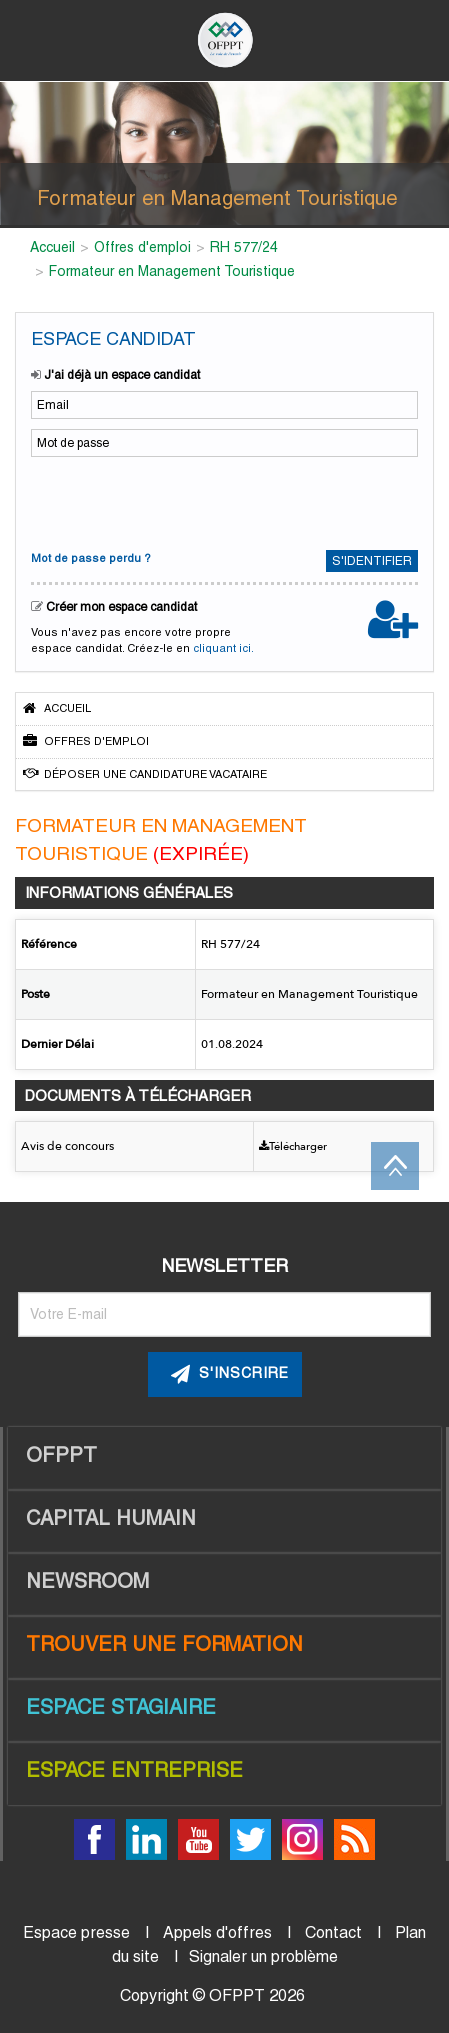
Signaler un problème (263, 1956)
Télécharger (293, 1146)
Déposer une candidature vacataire (145, 773)
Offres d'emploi (86, 741)
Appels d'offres (217, 1932)
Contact (333, 1932)
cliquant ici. (223, 648)
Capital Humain (111, 1518)
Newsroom (87, 1581)
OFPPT (61, 1455)
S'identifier (372, 561)
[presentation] (163, 501)
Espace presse (76, 1932)
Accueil (57, 708)
